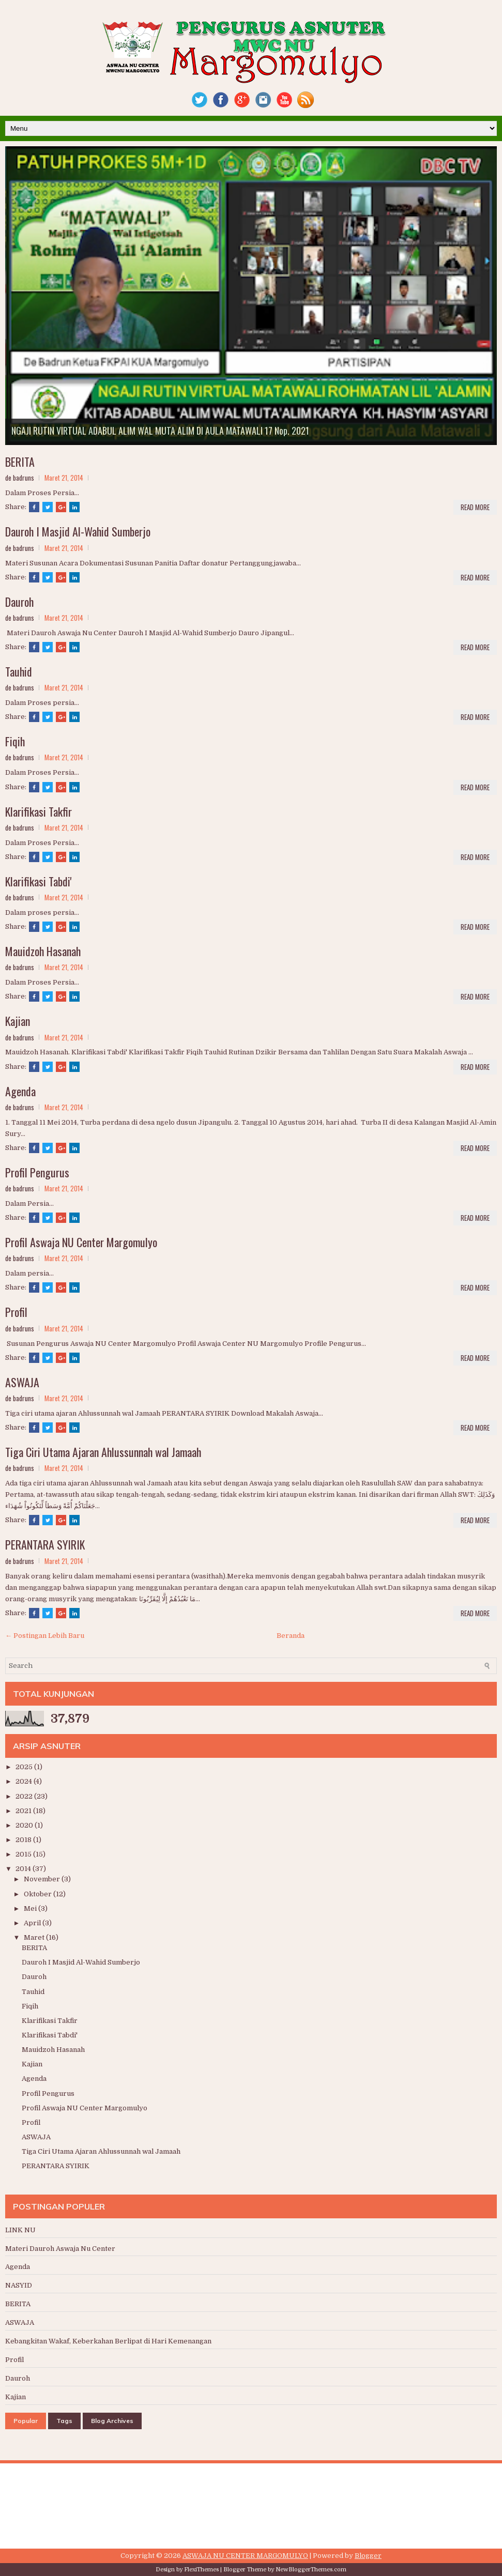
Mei (31, 1908)
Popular (25, 2421)
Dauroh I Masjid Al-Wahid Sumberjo (77, 531)
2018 (24, 1840)
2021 (24, 1811)
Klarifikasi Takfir (38, 811)
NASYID (18, 2285)
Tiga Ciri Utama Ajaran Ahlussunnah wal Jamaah (103, 1452)
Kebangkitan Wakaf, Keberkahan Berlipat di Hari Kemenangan (108, 2341)
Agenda (20, 1091)
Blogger (368, 2555)
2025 (25, 1767)
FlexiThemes (201, 2569)
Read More (475, 507)
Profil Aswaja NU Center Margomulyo (81, 1242)
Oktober (38, 1894)
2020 (25, 1825)
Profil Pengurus (37, 1172)
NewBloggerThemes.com (311, 2569)
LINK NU (20, 2230)
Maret (35, 1937)
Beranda (291, 1635)
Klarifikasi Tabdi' (38, 881)
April (33, 1923)
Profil (16, 1312)
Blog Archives (112, 2421)
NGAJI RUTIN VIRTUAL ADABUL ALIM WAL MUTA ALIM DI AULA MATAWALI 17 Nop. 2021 (160, 430)
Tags (64, 2421)
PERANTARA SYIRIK (45, 1544)
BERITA (20, 461)
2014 (24, 1869)
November (43, 1879)
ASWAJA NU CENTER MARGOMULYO (245, 2555)
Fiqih (15, 741)
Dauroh (19, 601)
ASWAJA (22, 1382)
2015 (24, 1854)
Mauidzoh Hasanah (43, 951)
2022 (25, 1796)
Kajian (17, 1021)
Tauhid (18, 671)
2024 (25, 1781)
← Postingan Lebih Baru (44, 1635)
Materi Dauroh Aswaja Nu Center (60, 2248)
